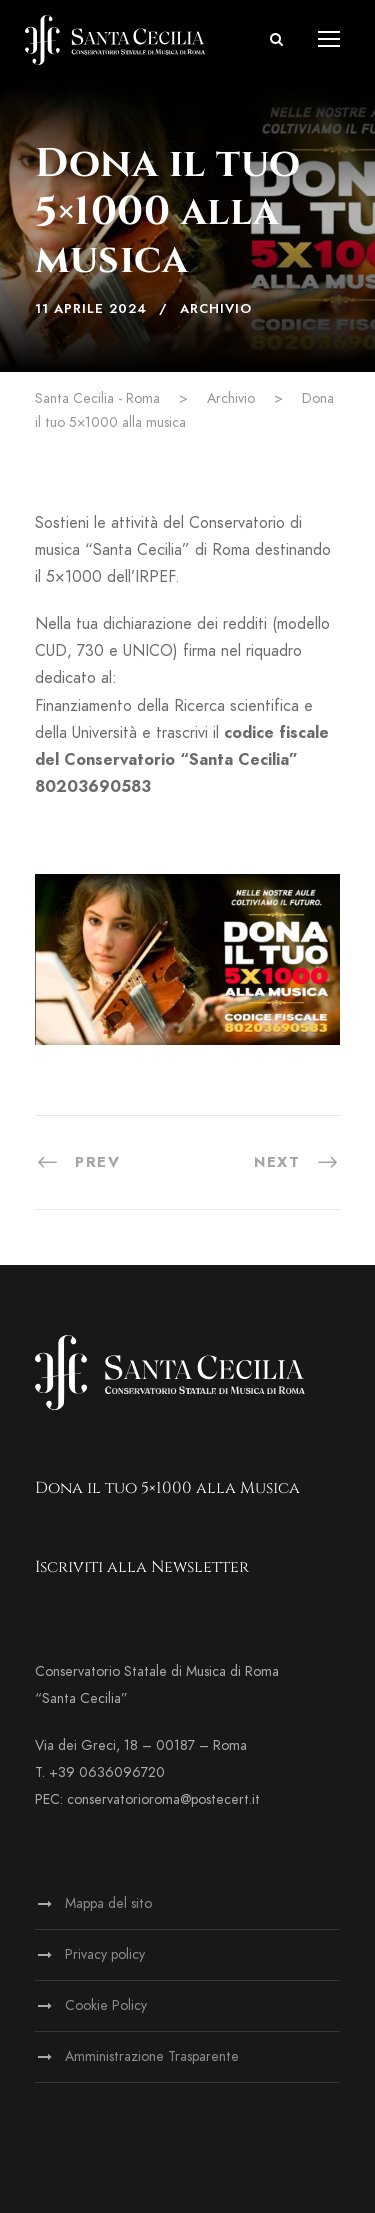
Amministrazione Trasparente (152, 2056)
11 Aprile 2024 (91, 309)
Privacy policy (105, 1954)
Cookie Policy (106, 2005)
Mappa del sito (108, 1903)
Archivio (216, 309)
